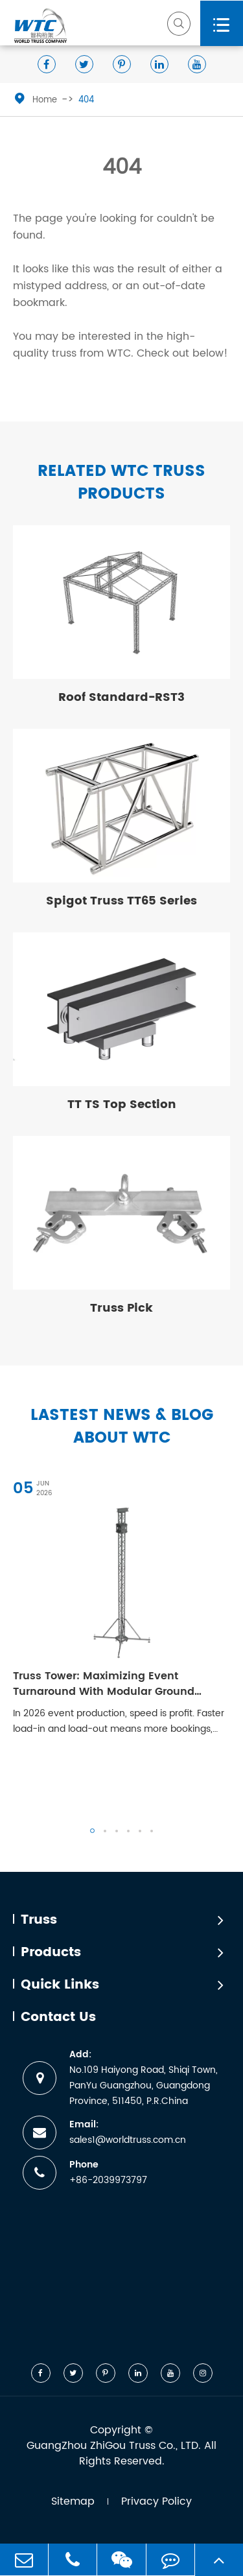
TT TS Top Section (121, 1104)
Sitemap (73, 2501)
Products (51, 1953)
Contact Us (58, 2017)
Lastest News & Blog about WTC (121, 1427)
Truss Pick (121, 1308)
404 (86, 100)
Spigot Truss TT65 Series (121, 901)
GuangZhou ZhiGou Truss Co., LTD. (114, 2445)
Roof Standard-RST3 (121, 697)
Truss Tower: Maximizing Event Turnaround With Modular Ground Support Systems (103, 1683)
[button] (92, 1830)
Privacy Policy (156, 2501)
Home (44, 100)
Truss (39, 1920)
